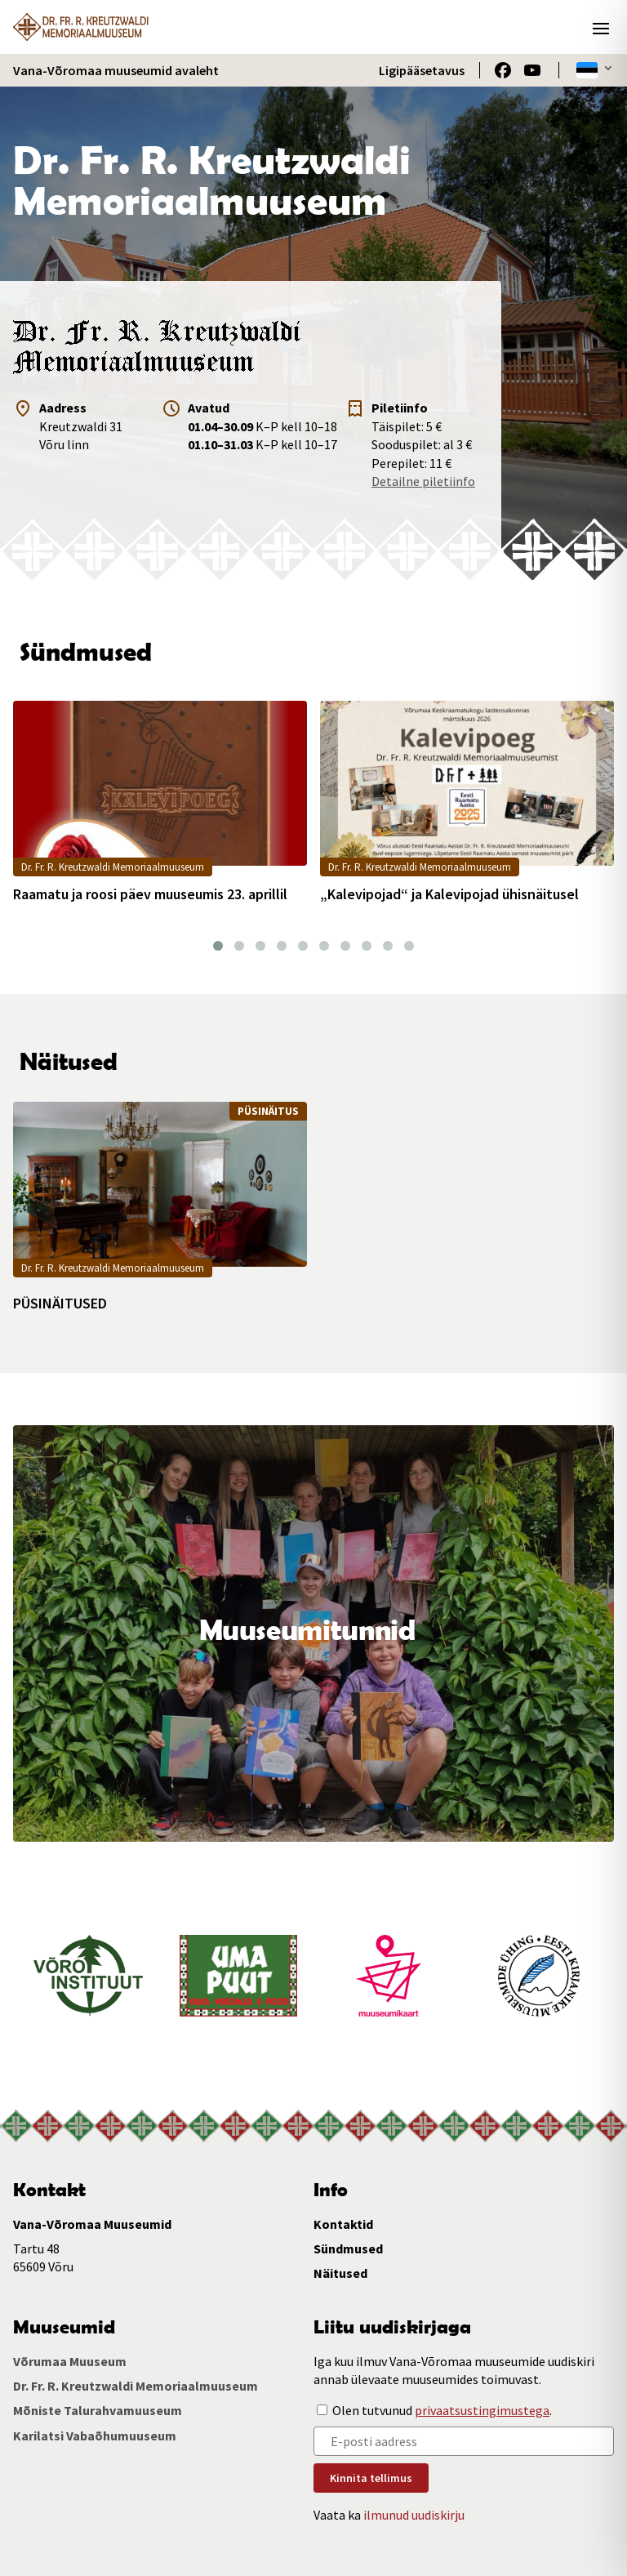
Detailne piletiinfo (423, 481)
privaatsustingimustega (482, 2410)
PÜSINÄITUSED (60, 1304)
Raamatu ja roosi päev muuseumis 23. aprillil (150, 894)
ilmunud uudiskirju (414, 2515)
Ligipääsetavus (422, 70)
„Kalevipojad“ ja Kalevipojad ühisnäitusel (449, 894)
